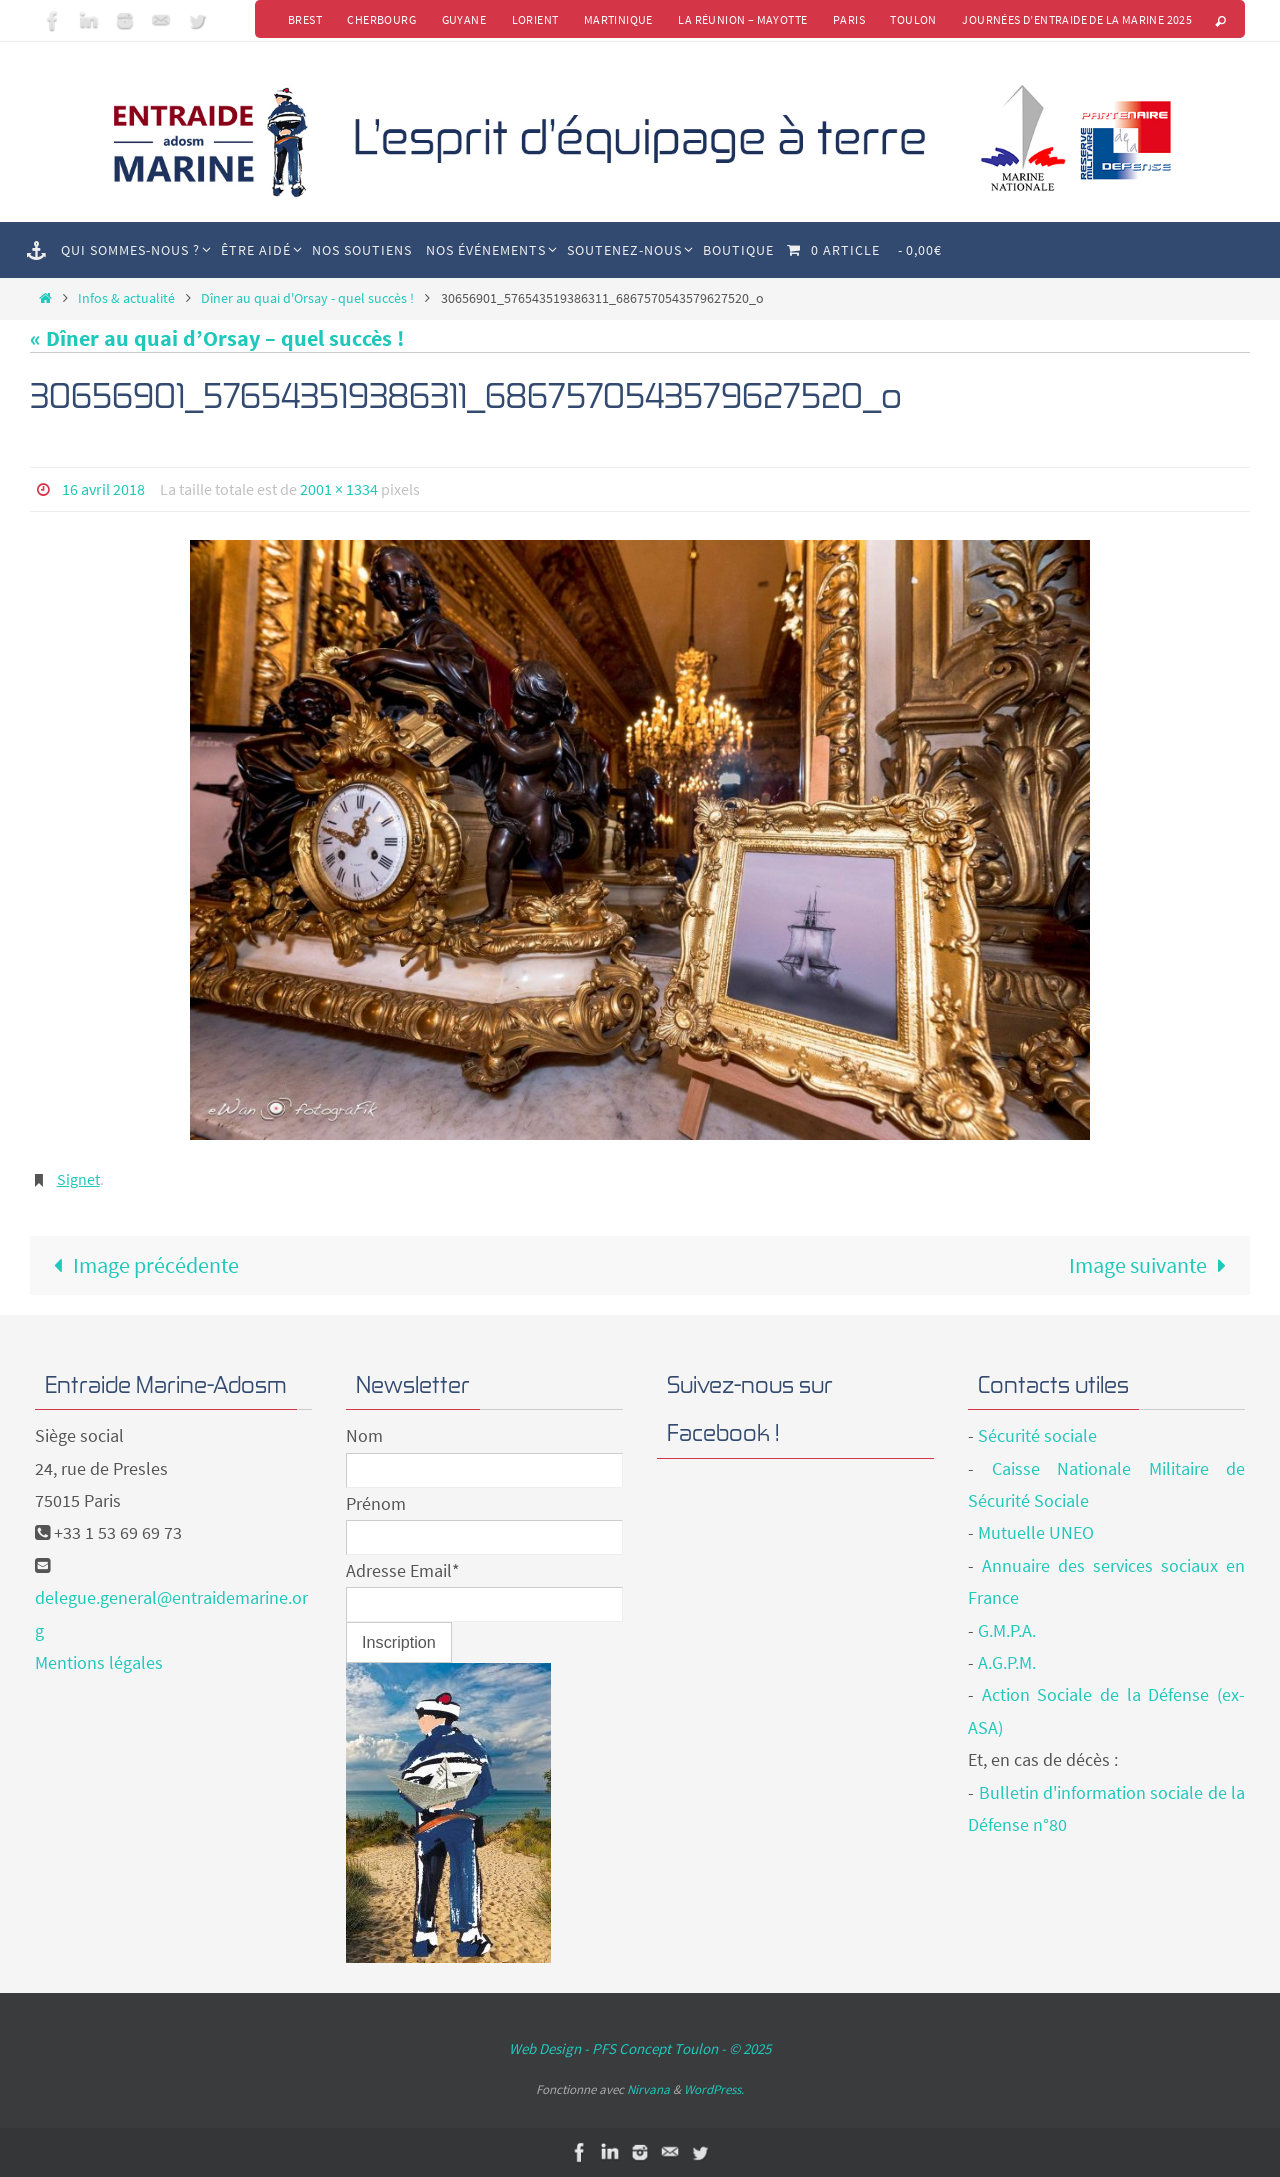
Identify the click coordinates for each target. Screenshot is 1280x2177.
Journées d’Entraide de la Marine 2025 (1077, 19)
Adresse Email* (403, 1569)
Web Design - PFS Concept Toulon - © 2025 (640, 2048)
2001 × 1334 (339, 489)
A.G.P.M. (1007, 1661)
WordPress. (714, 2088)
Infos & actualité (126, 298)
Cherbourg (378, 19)
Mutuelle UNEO (1036, 1532)
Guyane (461, 19)
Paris (848, 19)
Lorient (532, 19)
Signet (78, 1178)
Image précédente (140, 1264)
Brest (301, 19)
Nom (364, 1435)
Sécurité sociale (1037, 1435)
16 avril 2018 (103, 489)
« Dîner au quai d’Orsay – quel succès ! (217, 338)
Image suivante (1153, 1264)
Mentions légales (99, 1661)
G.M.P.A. (1007, 1629)
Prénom (376, 1502)
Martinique (616, 19)
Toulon (913, 19)
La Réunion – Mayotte (741, 19)
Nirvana (648, 2088)
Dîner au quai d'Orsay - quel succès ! (307, 298)
